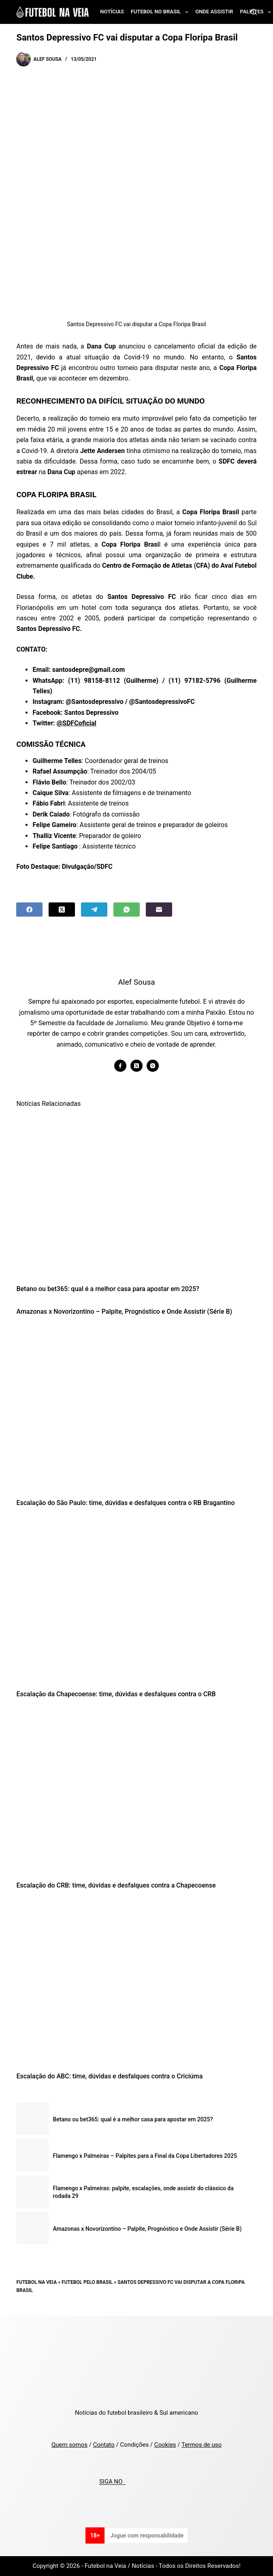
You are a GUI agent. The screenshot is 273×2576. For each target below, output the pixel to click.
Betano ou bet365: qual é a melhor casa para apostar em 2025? (107, 1289)
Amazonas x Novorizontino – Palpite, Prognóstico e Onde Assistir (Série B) (124, 1311)
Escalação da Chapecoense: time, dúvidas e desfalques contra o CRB (115, 1694)
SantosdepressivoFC (165, 701)
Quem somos (69, 2444)
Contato (104, 2444)
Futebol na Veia (36, 2282)
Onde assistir (214, 12)
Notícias (112, 12)
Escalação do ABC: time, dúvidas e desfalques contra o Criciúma (109, 2076)
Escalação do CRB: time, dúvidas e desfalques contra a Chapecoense (115, 1885)
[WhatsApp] (126, 909)
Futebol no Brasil (161, 12)
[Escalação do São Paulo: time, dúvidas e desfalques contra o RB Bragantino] (136, 1410)
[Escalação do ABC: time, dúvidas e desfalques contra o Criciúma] (136, 1983)
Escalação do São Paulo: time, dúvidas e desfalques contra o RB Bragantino (125, 1503)
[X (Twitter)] (62, 909)
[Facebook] (29, 909)
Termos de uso (201, 2444)
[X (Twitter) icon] (136, 1066)
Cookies (165, 2444)
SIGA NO (112, 2482)
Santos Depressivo (91, 712)
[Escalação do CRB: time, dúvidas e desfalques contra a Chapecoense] (136, 1792)
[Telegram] (94, 909)
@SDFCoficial (76, 723)
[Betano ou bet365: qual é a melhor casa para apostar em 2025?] (136, 1196)
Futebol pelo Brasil (87, 2282)
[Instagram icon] (153, 1066)
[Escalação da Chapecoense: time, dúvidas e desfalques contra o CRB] (136, 1600)
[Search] (254, 12)
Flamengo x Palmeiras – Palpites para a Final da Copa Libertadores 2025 (145, 2156)
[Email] (159, 909)
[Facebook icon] (120, 1066)
